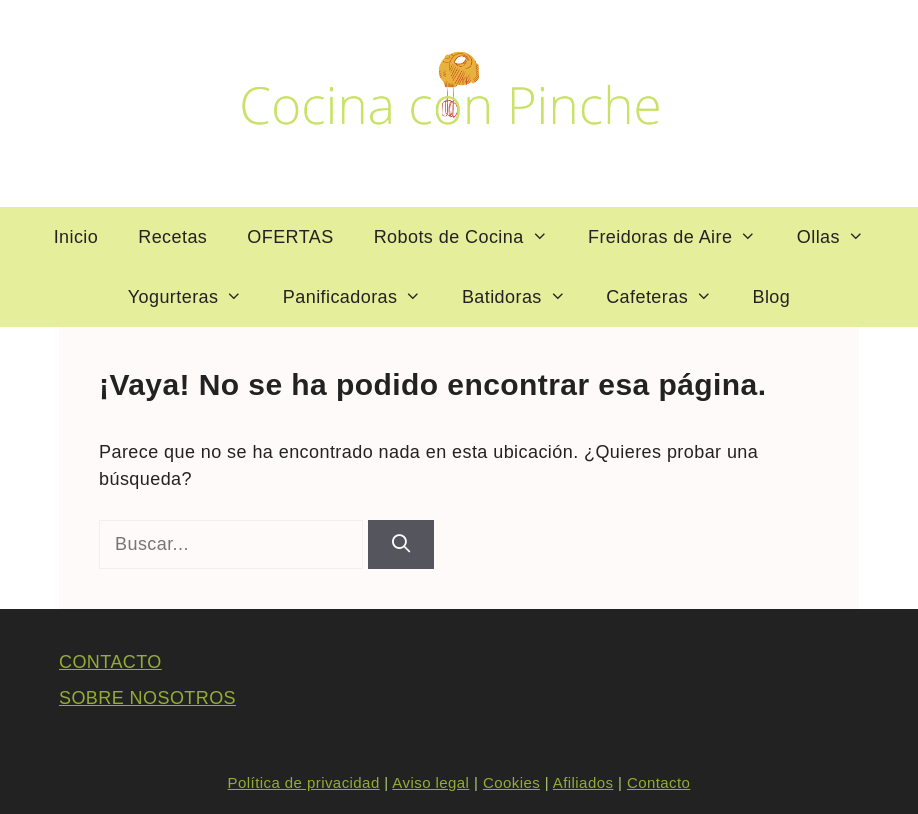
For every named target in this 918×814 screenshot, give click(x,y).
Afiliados (583, 782)
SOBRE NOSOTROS (147, 698)
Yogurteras (195, 297)
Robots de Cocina (471, 237)
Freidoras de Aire (682, 237)
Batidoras (524, 297)
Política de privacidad (304, 782)
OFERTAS (290, 237)
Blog (772, 297)
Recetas (172, 237)
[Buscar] (400, 544)
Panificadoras (362, 297)
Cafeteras (669, 297)
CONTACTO (110, 662)
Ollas (841, 237)
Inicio (76, 237)
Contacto (658, 782)
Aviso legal (430, 782)
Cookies (511, 782)
